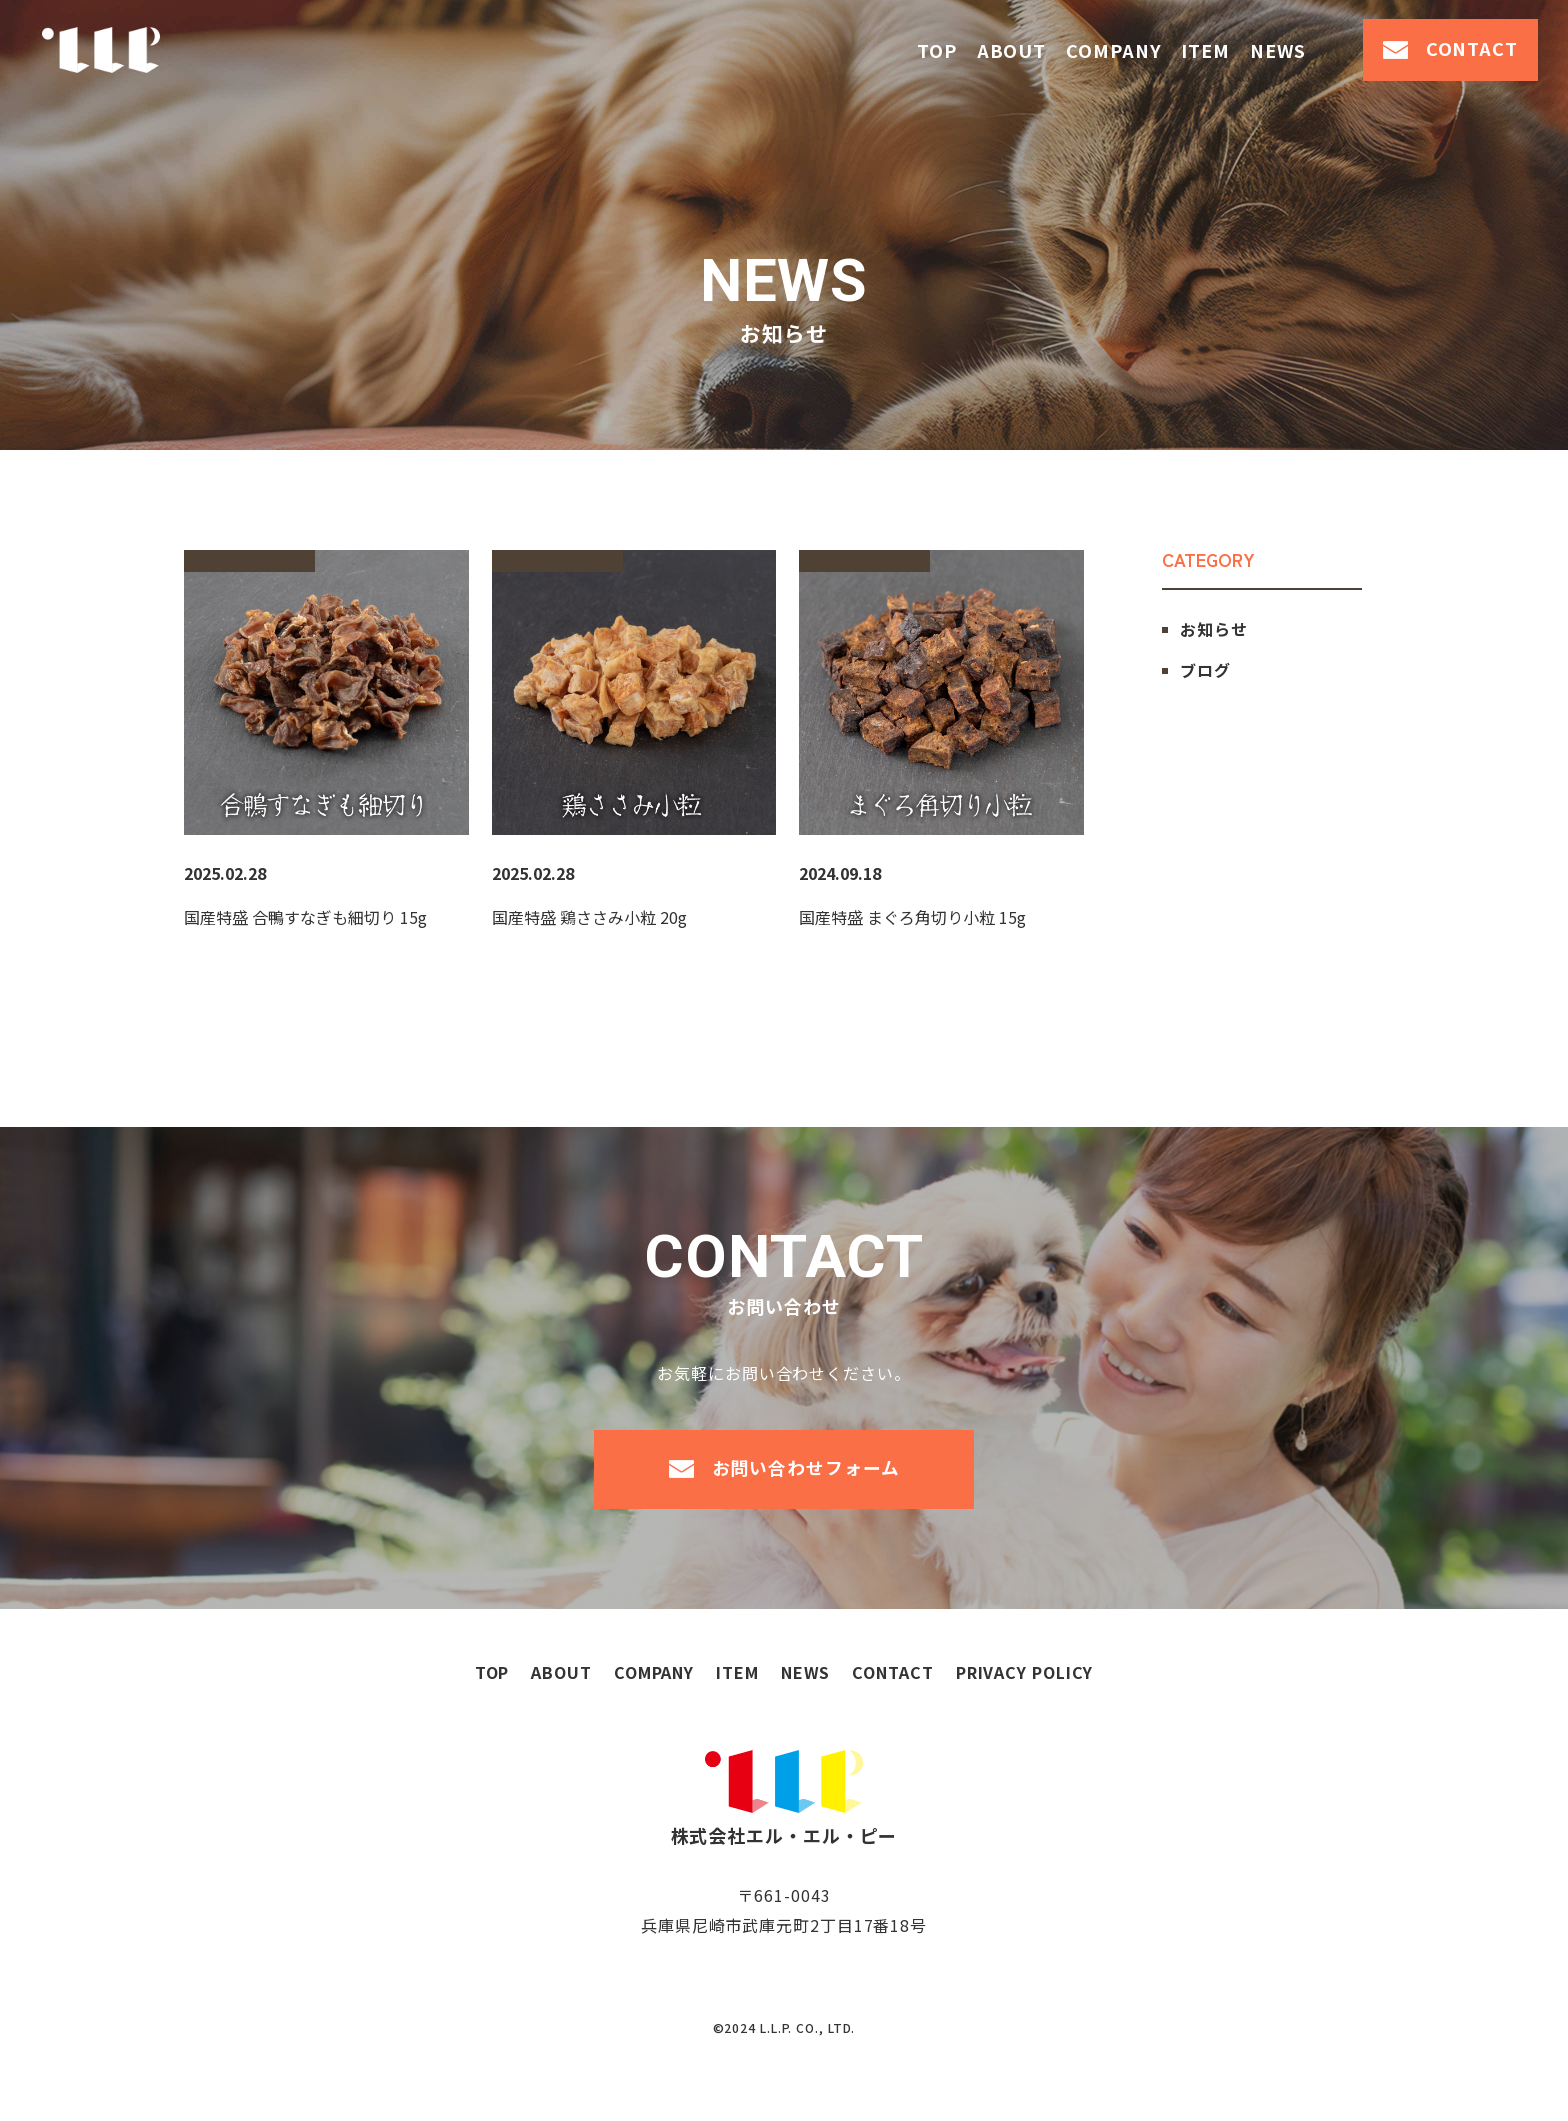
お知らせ (1214, 629)
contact (1472, 48)
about (1012, 50)
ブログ (1205, 670)
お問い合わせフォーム (806, 1489)
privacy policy (1025, 1713)
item (1205, 50)
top (937, 50)
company (1113, 50)
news (1278, 50)
